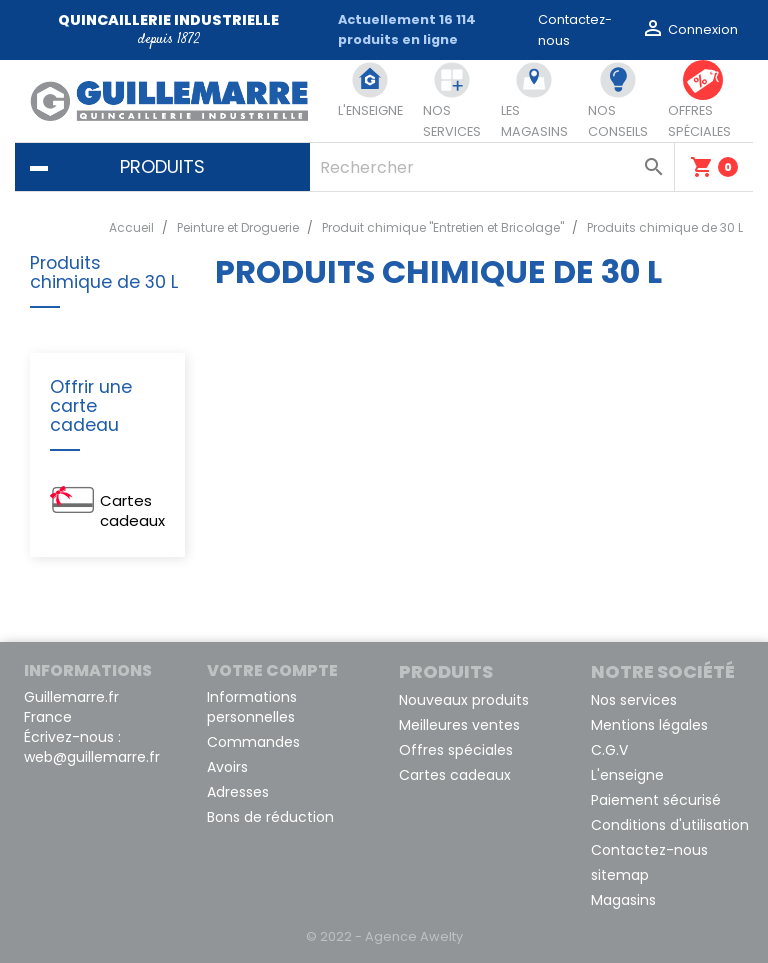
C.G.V (609, 750)
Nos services (634, 700)
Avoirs (227, 767)
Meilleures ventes (459, 725)
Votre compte (272, 670)
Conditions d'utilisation (670, 825)
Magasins (623, 900)
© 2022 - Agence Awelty (384, 936)
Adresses (238, 792)
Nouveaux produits (464, 700)
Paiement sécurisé (656, 800)
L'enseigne (627, 775)
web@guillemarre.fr (92, 757)
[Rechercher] (492, 167)
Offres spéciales (456, 750)
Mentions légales (649, 725)
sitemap (620, 875)
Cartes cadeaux (132, 510)
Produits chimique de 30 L (104, 273)
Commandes (253, 742)
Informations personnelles (252, 707)
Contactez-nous (649, 850)
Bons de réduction (270, 817)
